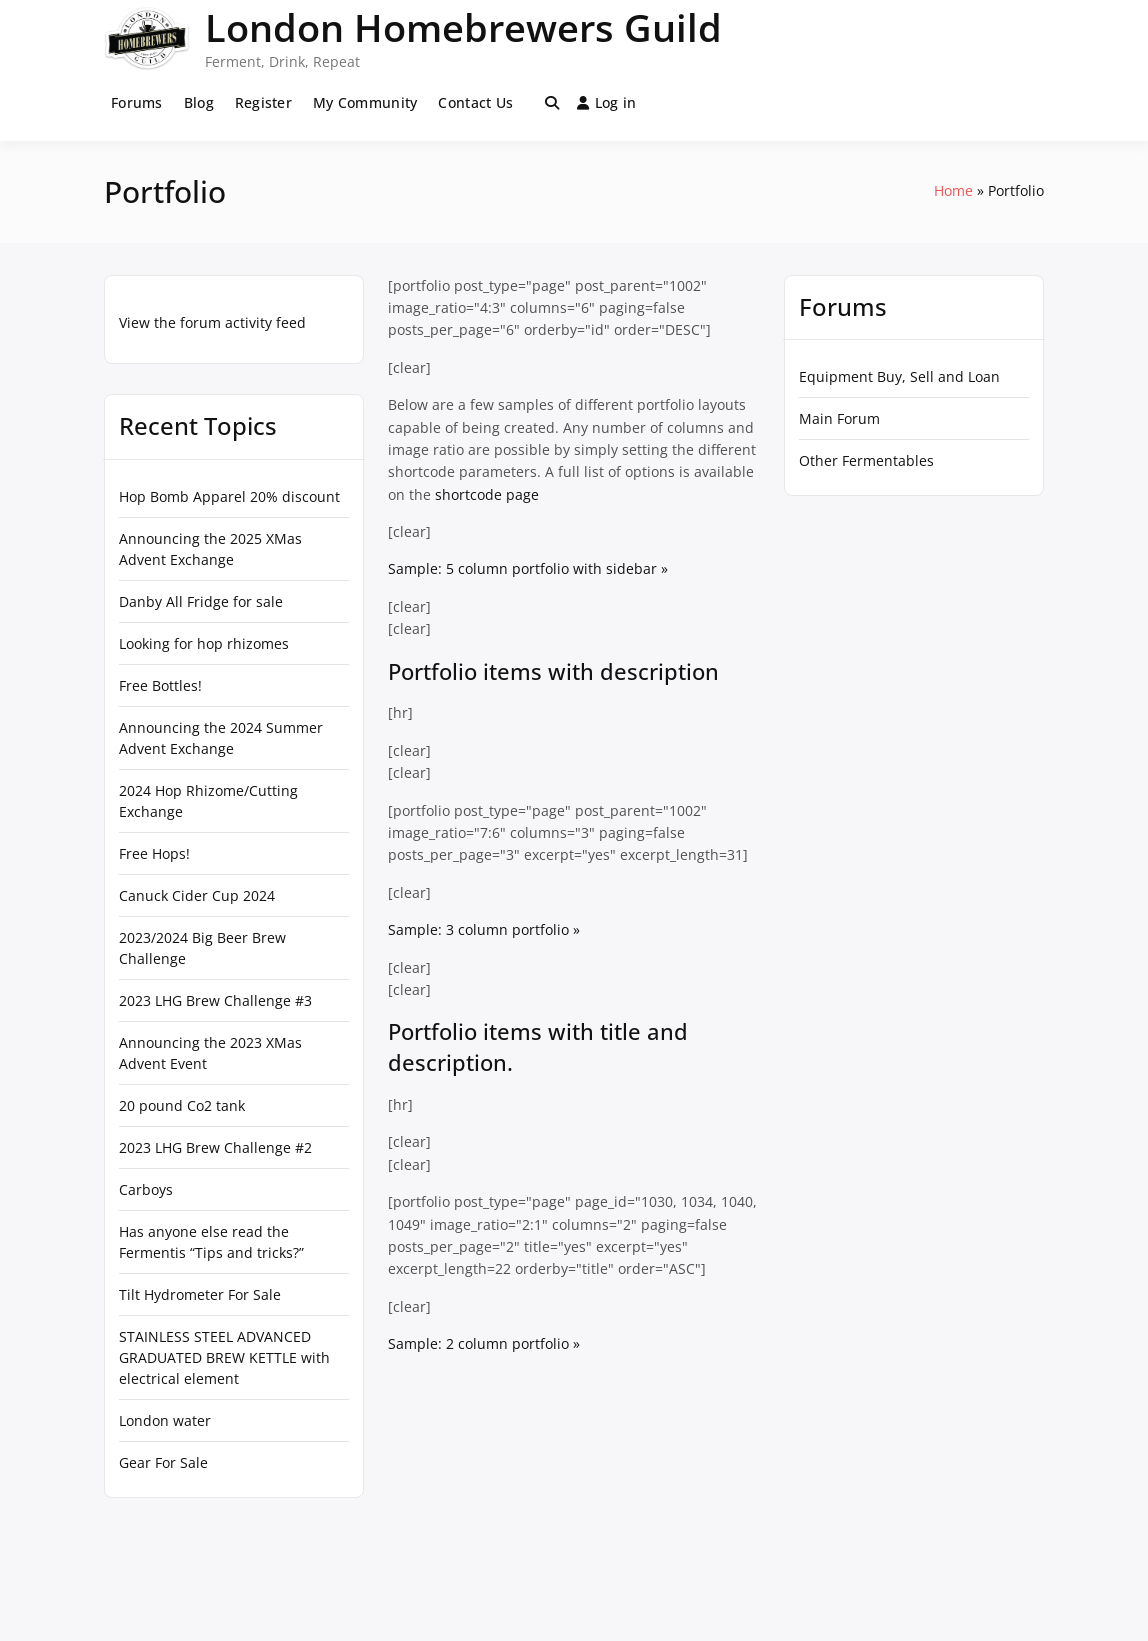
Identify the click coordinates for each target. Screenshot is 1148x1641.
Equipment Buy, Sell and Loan (899, 376)
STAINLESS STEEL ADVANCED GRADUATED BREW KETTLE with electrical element (224, 1357)
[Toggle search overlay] (552, 103)
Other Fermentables (866, 460)
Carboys (146, 1189)
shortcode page (487, 494)
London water (165, 1420)
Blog (199, 102)
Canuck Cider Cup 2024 (197, 895)
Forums (137, 102)
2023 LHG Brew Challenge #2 (215, 1147)
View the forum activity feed (212, 322)
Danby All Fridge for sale (201, 601)
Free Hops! (154, 853)
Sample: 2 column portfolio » (484, 1343)
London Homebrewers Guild (463, 27)
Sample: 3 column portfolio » (484, 929)
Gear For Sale (163, 1462)
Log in (607, 102)
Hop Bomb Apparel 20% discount (229, 496)
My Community (365, 102)
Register (263, 102)
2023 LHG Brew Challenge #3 (215, 1000)
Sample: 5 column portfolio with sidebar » (528, 568)
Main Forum (839, 418)
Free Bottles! (160, 685)
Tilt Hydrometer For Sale (200, 1294)
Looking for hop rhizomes (204, 643)
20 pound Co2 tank (182, 1105)
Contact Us (475, 102)
